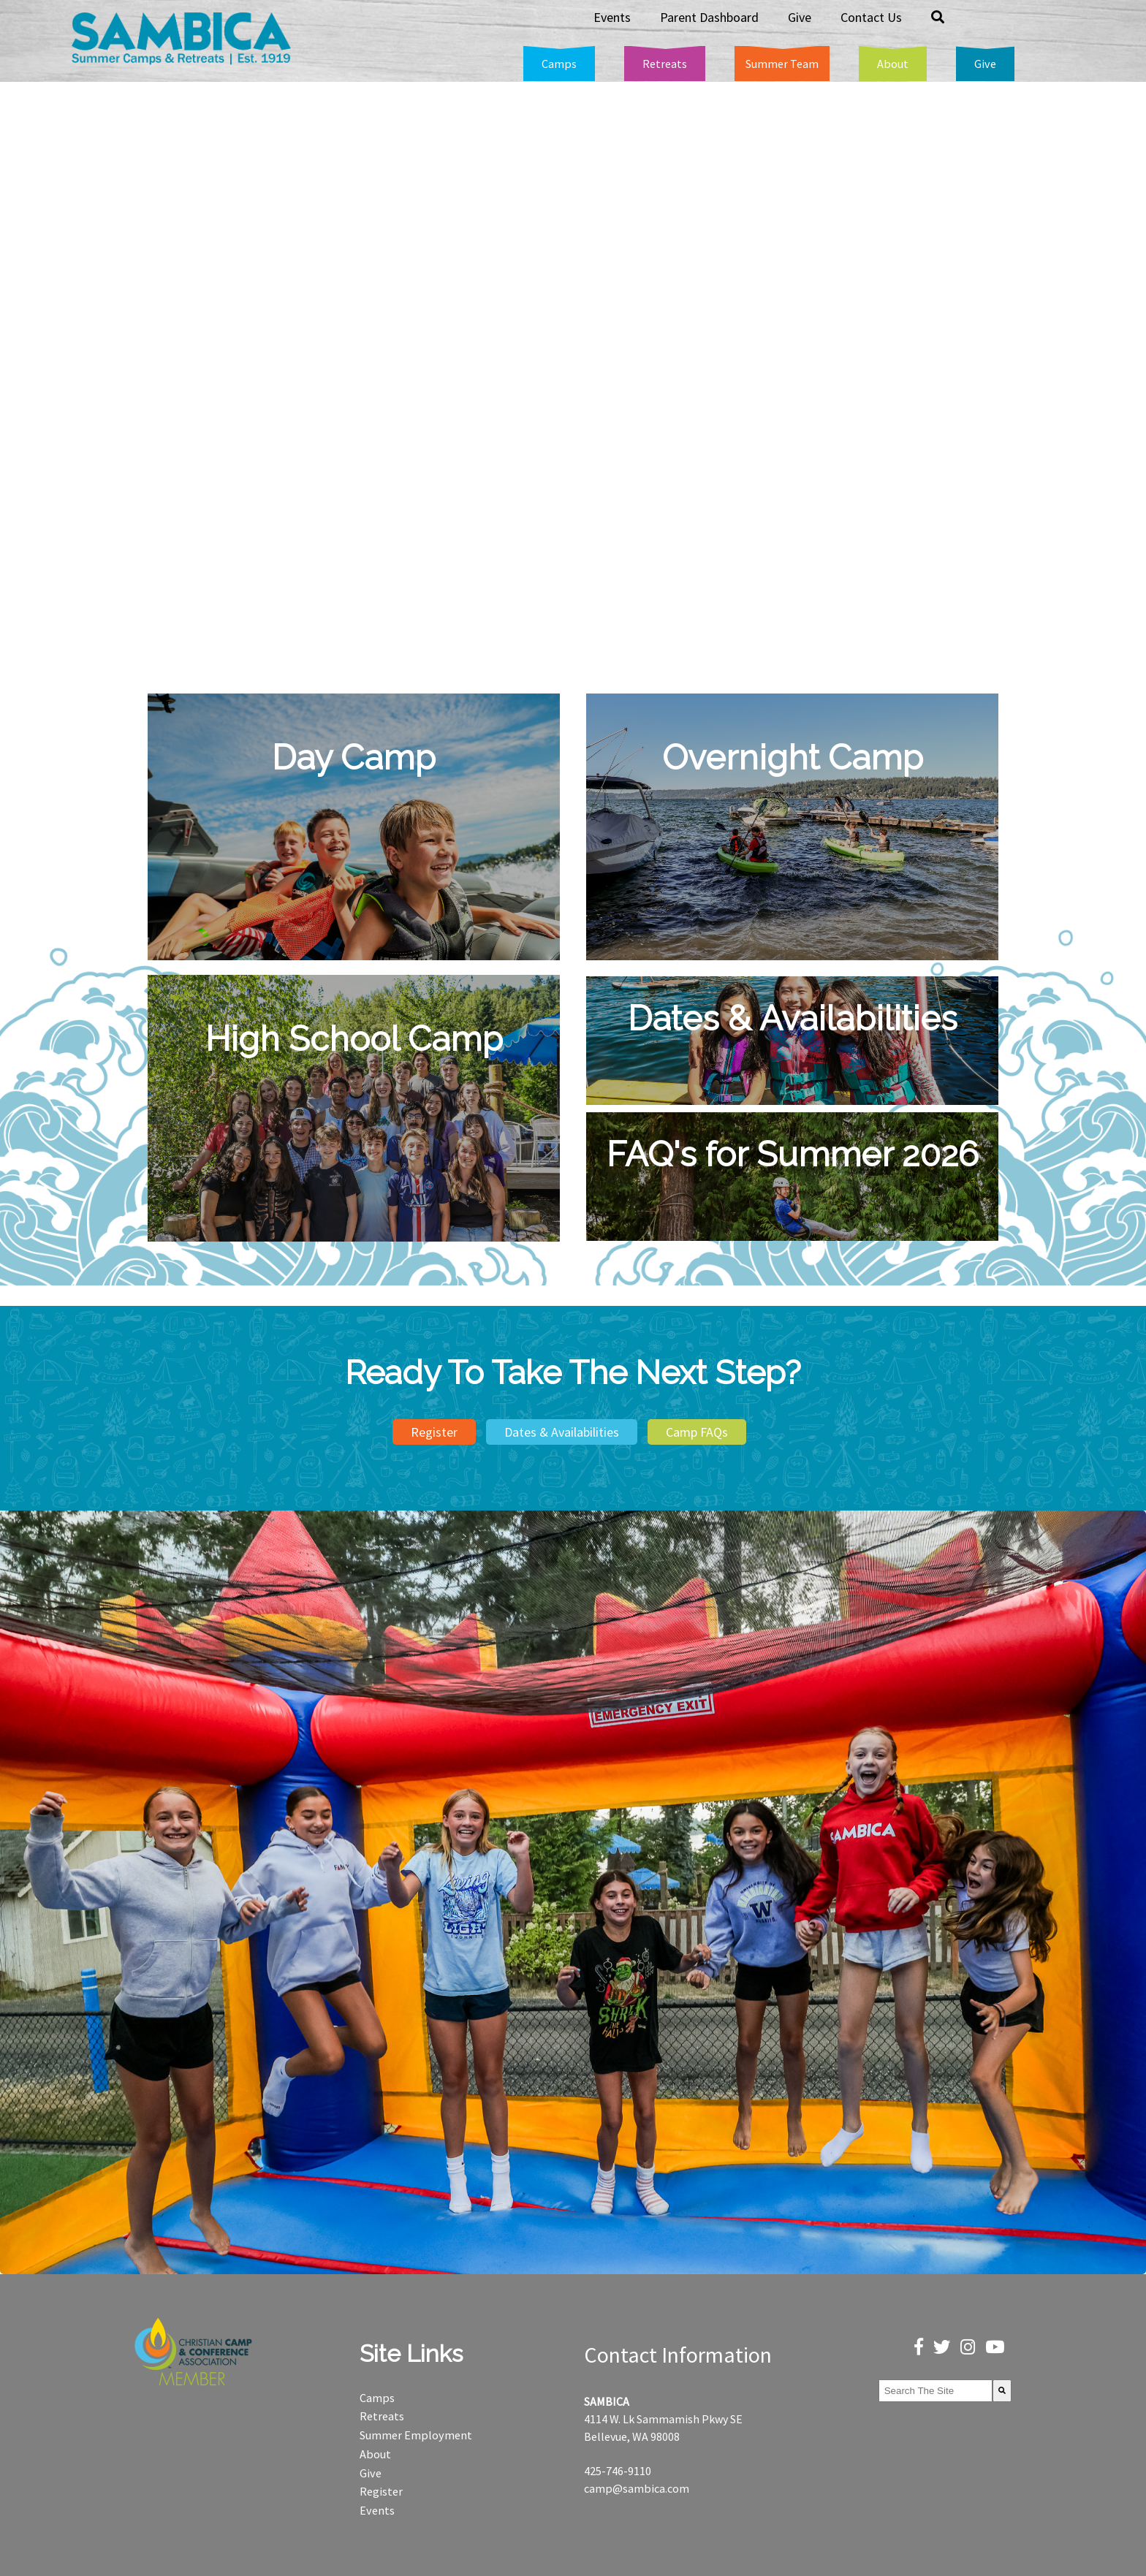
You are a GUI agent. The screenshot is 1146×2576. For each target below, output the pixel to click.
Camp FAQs (697, 1432)
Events (377, 2510)
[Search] (1002, 2390)
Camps (377, 2397)
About (375, 2454)
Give (371, 2473)
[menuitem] (559, 64)
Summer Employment (416, 2435)
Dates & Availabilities (561, 1432)
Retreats (382, 2416)
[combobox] (936, 2390)
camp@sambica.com (636, 2488)
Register (434, 1432)
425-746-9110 (617, 2470)
